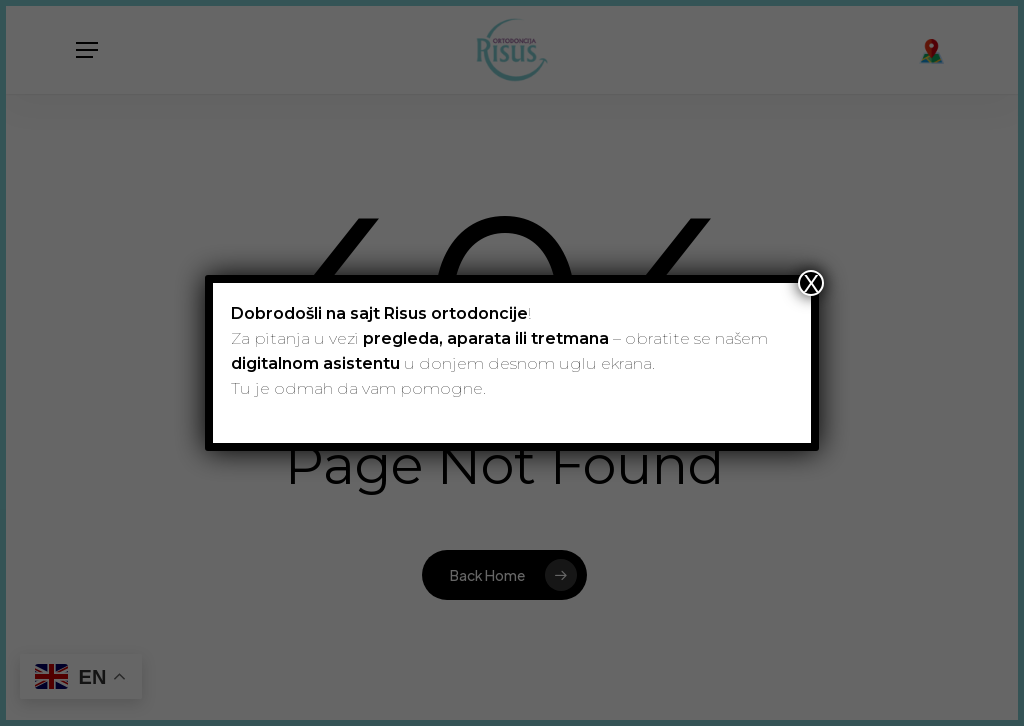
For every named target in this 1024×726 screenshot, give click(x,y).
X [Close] (811, 283)
